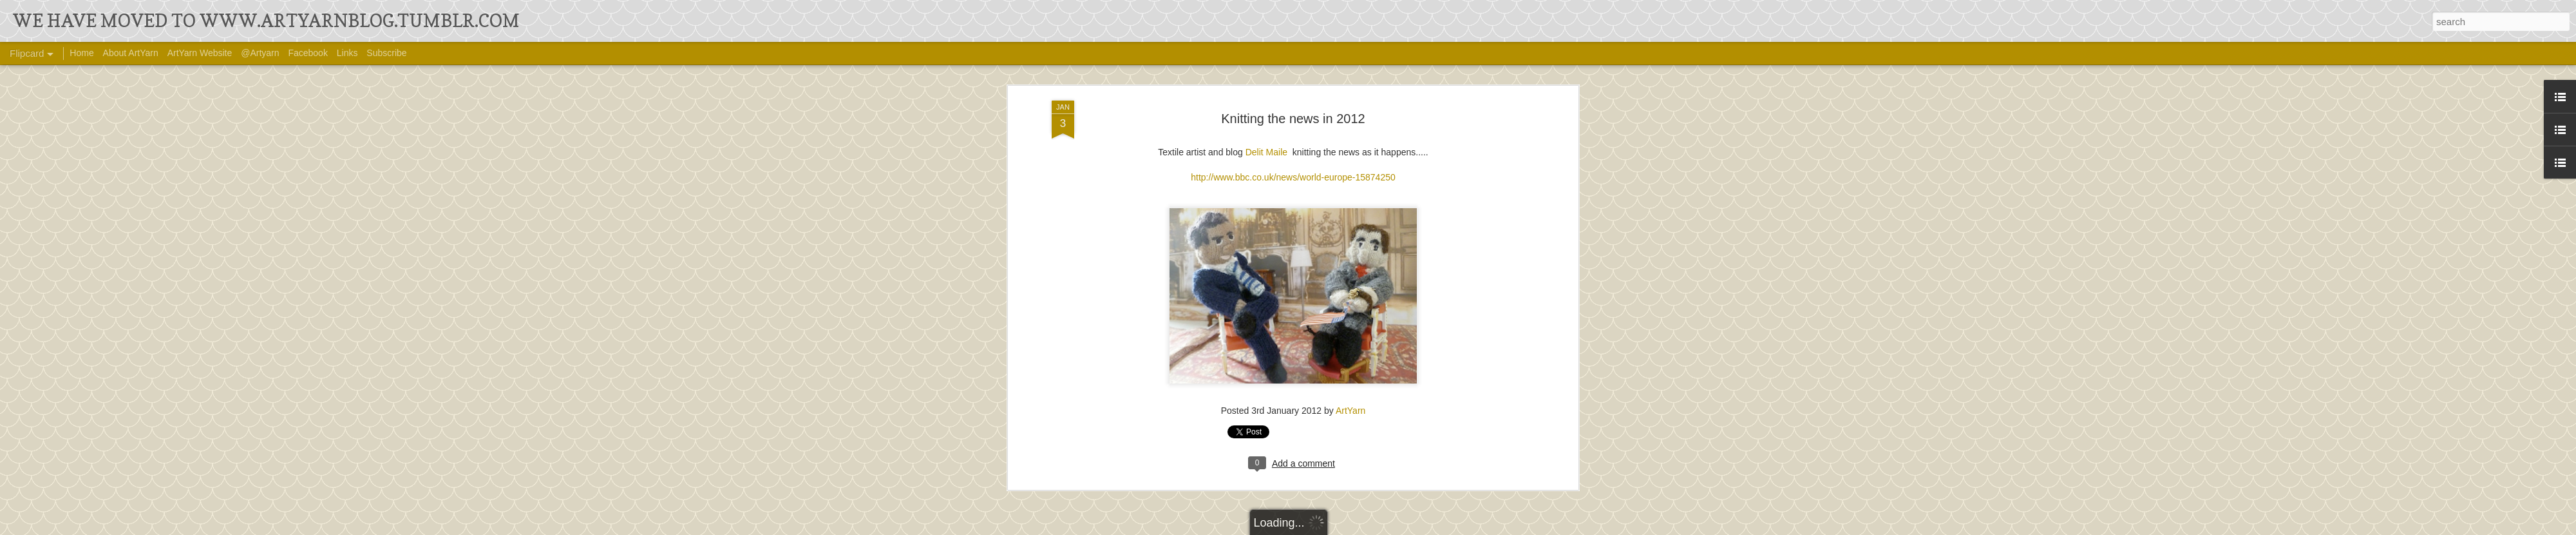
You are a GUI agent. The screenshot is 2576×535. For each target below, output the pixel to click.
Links (347, 53)
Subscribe (386, 53)
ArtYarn (1350, 200)
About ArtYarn (130, 53)
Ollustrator (1331, 526)
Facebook (307, 53)
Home (81, 53)
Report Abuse (1440, 526)
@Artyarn (260, 53)
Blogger (1402, 526)
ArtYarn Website (199, 53)
